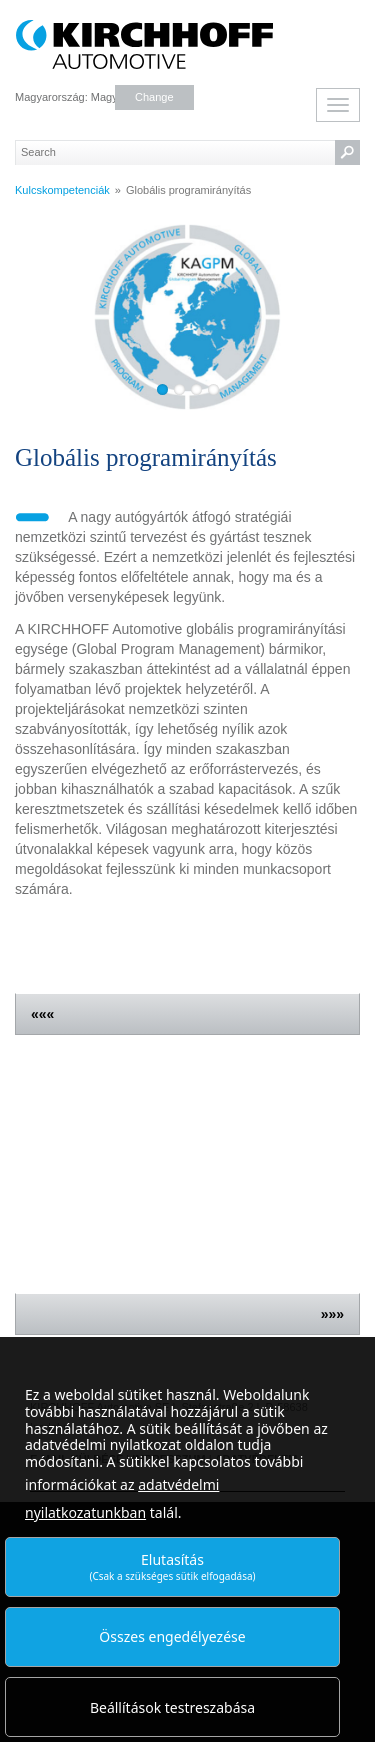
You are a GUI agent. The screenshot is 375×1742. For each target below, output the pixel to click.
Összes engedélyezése (172, 1636)
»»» (332, 1314)
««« (42, 1014)
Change (154, 97)
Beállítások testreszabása (172, 1707)
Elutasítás (172, 1566)
